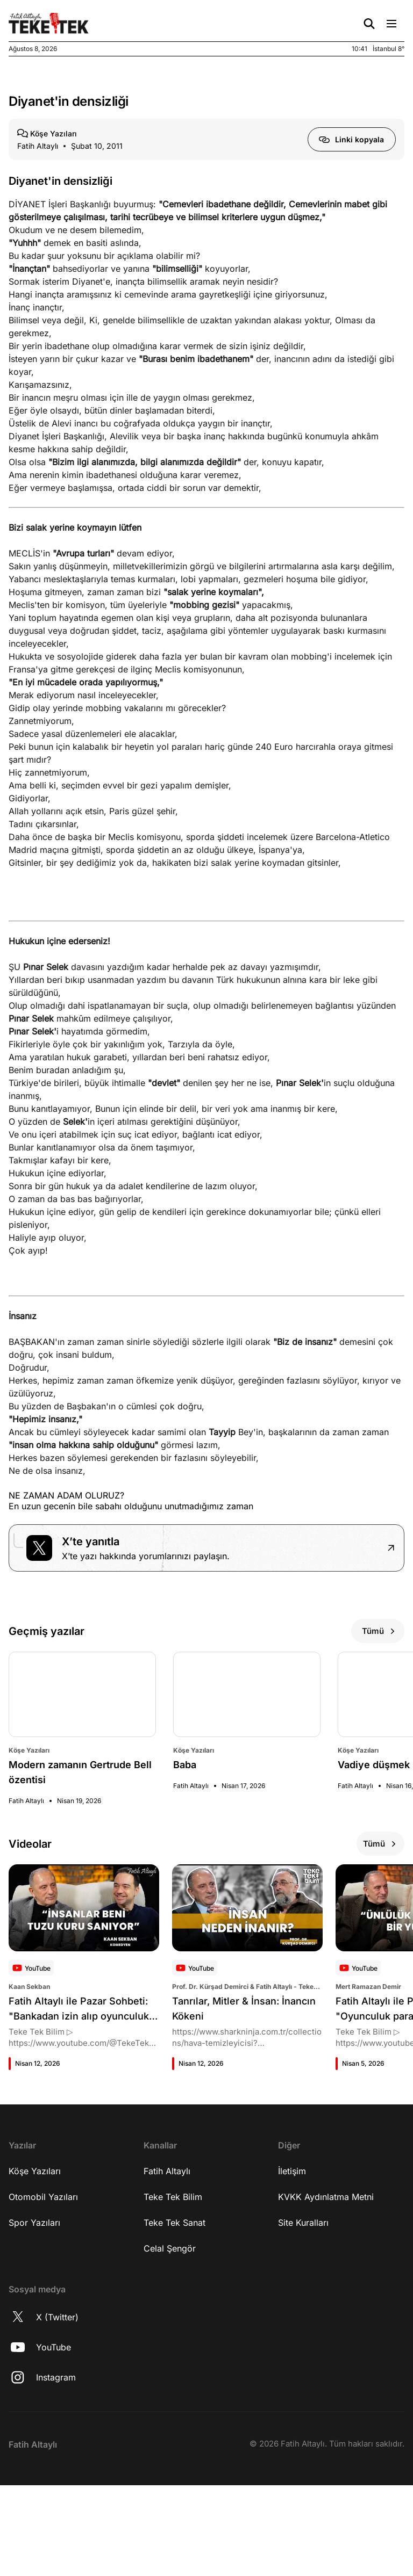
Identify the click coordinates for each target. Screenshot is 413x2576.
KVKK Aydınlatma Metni (326, 2307)
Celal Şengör (170, 2358)
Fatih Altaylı (167, 2281)
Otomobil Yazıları (43, 2307)
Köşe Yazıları (35, 2281)
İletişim (292, 2281)
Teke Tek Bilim (173, 2307)
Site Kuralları (303, 2332)
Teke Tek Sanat (174, 2332)
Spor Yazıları (34, 2332)
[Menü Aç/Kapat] (391, 23)
